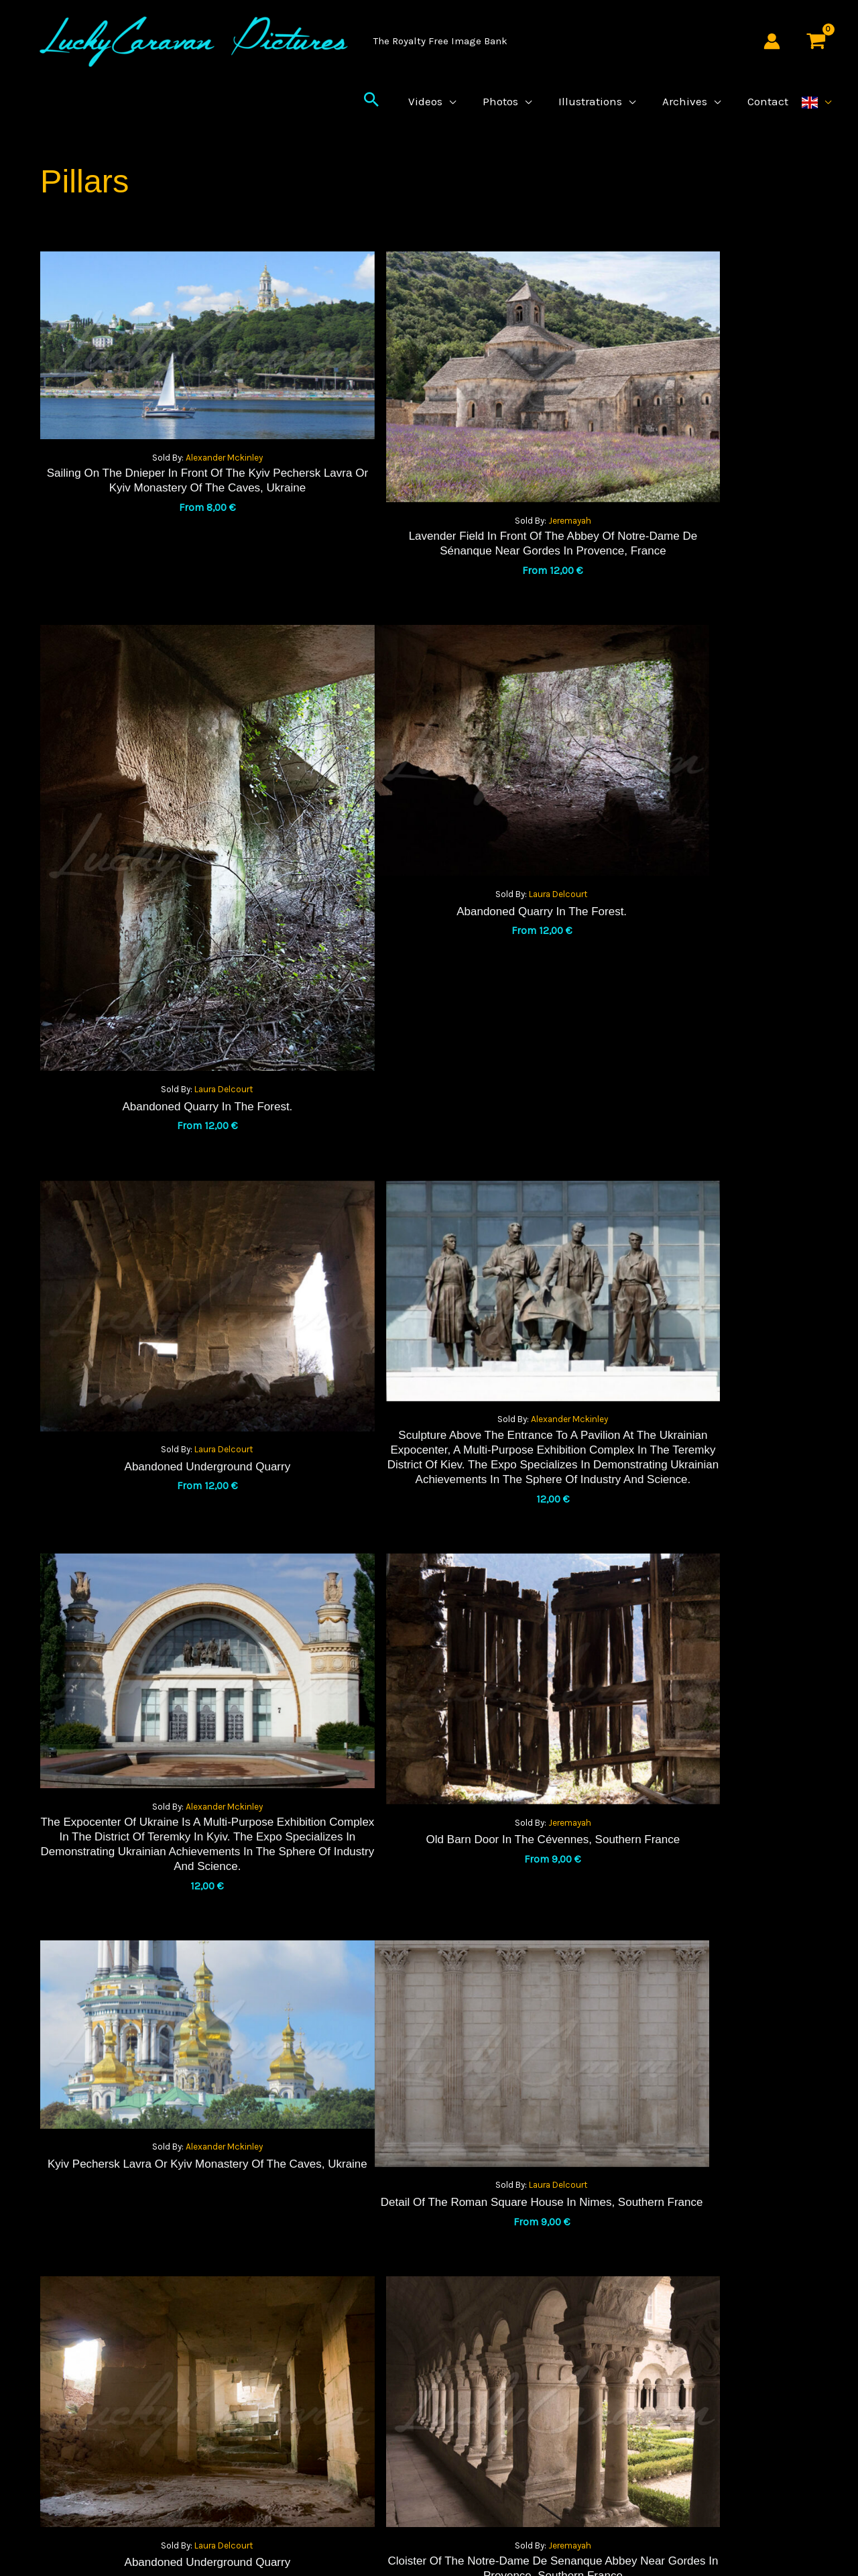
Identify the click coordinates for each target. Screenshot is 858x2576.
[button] (385, 111)
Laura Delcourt (708, 623)
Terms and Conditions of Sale (428, 2272)
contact (608, 2381)
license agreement (429, 2381)
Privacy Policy (429, 2326)
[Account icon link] (771, 41)
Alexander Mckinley (182, 430)
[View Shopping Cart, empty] (815, 41)
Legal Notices (622, 2271)
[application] (461, 111)
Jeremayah (445, 477)
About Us (611, 2326)
